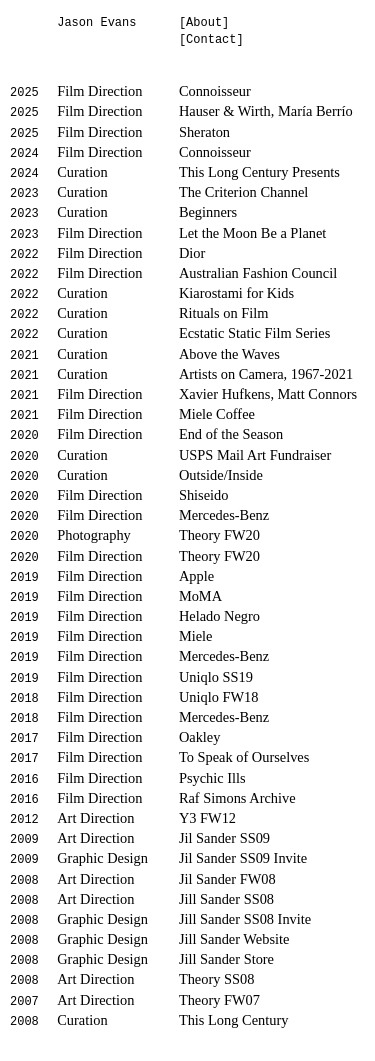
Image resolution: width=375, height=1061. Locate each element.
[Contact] (211, 40)
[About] (204, 23)
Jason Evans (96, 23)
